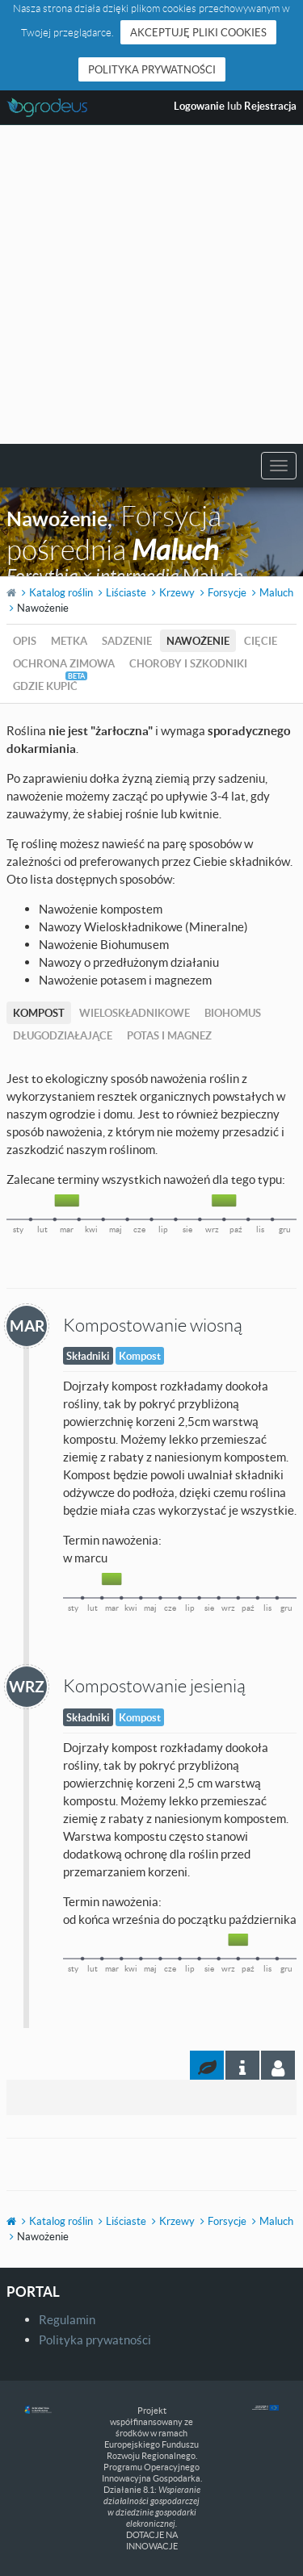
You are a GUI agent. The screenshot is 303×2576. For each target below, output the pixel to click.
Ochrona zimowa (64, 663)
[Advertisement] (151, 284)
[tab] (278, 2065)
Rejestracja (270, 105)
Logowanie (199, 105)
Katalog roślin (61, 592)
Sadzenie (127, 640)
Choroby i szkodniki (188, 663)
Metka (69, 640)
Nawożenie (197, 640)
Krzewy (177, 592)
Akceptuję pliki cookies (198, 32)
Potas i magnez (169, 1035)
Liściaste (126, 592)
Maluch (276, 592)
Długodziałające (62, 1035)
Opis (24, 640)
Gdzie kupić (45, 686)
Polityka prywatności (152, 69)
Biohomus (232, 1012)
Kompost (39, 1012)
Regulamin (67, 2319)
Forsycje (227, 592)
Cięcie (260, 640)
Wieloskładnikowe (134, 1012)
